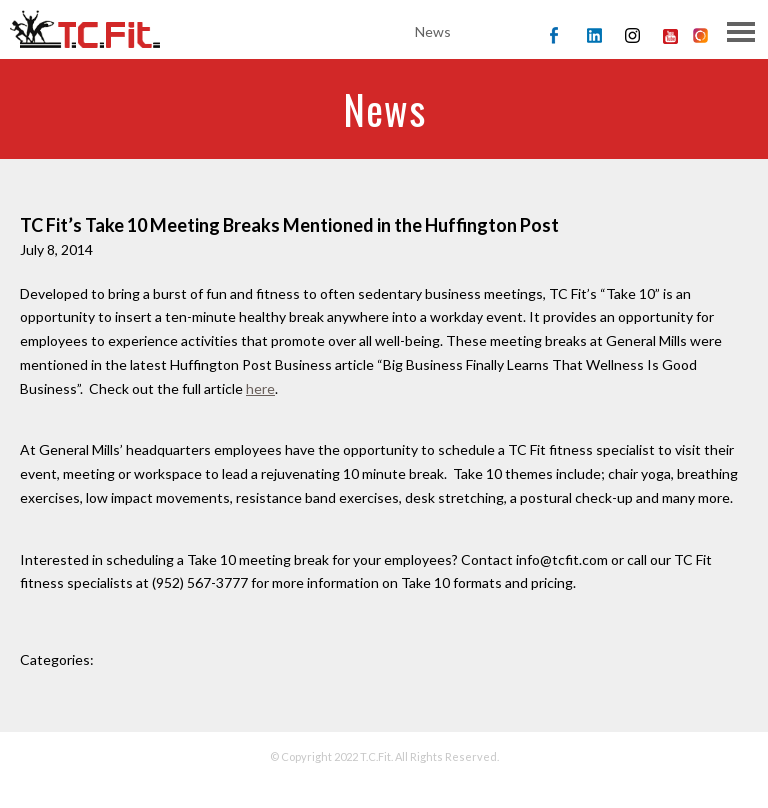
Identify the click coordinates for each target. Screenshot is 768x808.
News (433, 31)
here (260, 388)
